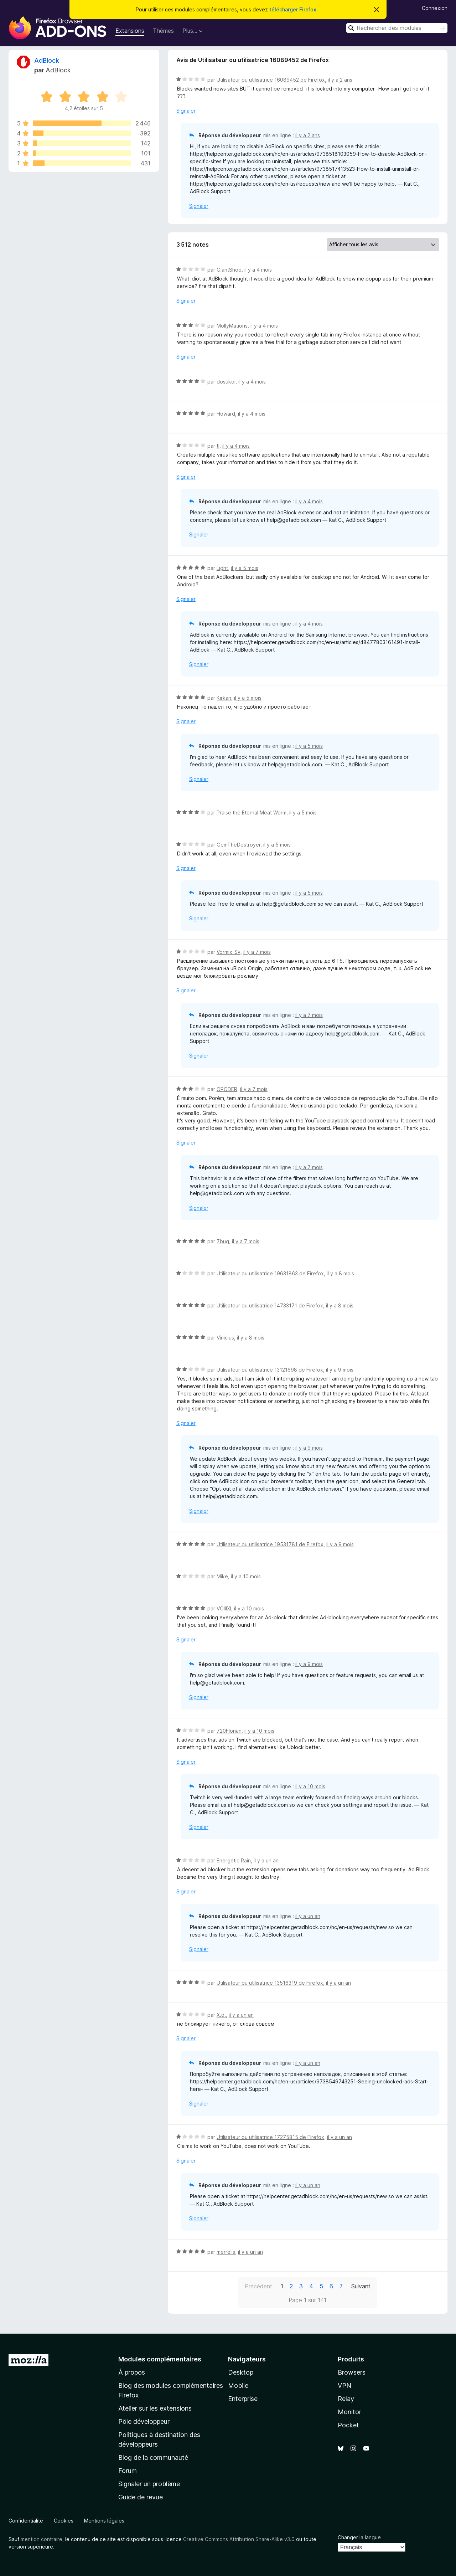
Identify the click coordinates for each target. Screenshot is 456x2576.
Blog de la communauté (153, 2457)
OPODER (227, 1089)
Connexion (434, 8)
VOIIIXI (224, 1608)
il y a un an (266, 1860)
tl (218, 446)
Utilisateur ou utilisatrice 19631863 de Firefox (270, 1273)
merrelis (226, 2252)
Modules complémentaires (159, 2359)
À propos (131, 2372)
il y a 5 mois (244, 568)
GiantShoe (229, 270)
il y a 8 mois (340, 1273)
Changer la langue (359, 2537)
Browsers (352, 2372)
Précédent (258, 2286)
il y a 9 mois (339, 1370)
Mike (222, 1576)
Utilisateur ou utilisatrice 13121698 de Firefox (270, 1370)
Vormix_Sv (228, 952)
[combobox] (396, 28)
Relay (346, 2398)
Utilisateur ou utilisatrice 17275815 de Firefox (270, 2137)
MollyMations (232, 326)
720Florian (229, 1731)
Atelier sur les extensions (155, 2408)
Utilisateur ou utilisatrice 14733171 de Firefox (270, 1305)
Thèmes (163, 30)
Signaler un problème (149, 2484)
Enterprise (243, 2398)
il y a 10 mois (246, 1576)
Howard (226, 414)
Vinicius (225, 1338)
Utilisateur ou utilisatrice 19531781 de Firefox (270, 1544)
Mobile (238, 2385)
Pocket (348, 2425)
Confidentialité (26, 2521)
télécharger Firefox (292, 9)
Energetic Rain (234, 1860)
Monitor (349, 2412)
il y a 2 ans (340, 80)
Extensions (129, 30)
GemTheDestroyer (238, 845)
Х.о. (221, 2015)
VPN (344, 2385)
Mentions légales (104, 2521)
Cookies (63, 2521)
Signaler (186, 111)
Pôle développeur (144, 2421)
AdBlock (46, 60)
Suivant (360, 2286)
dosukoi (226, 382)
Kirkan (224, 698)
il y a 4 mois (258, 270)
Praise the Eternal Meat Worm (251, 812)
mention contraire (41, 2539)
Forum (127, 2470)
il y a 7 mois (257, 952)
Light (222, 568)
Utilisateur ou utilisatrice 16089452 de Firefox (271, 80)
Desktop (240, 2372)
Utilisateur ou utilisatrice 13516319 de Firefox (270, 1983)
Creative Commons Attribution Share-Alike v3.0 (239, 2539)
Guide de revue (140, 2497)
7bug (223, 1241)
